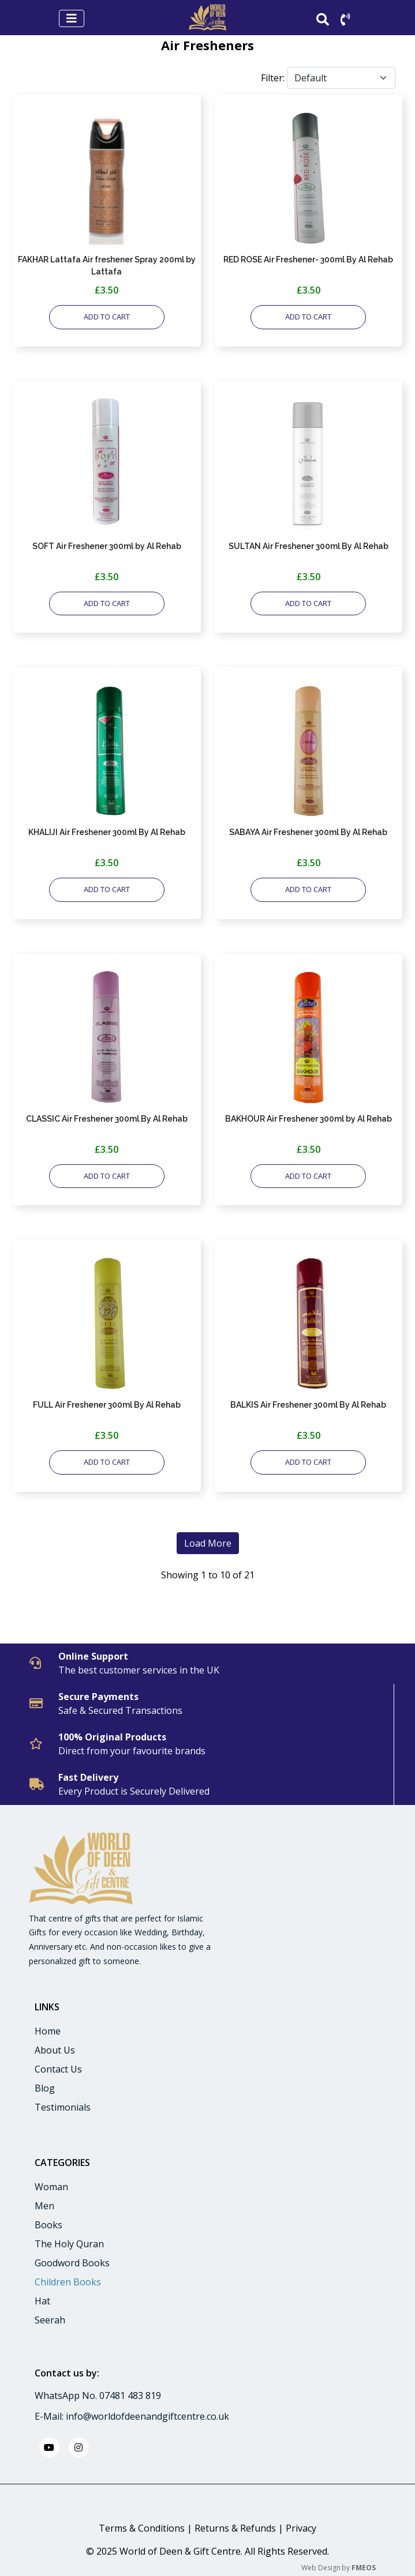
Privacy (301, 2528)
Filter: (273, 78)
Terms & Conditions (142, 2528)
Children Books (68, 2282)
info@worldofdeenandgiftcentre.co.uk (147, 2416)
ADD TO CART (107, 316)
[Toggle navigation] (71, 18)
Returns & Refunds (235, 2528)
